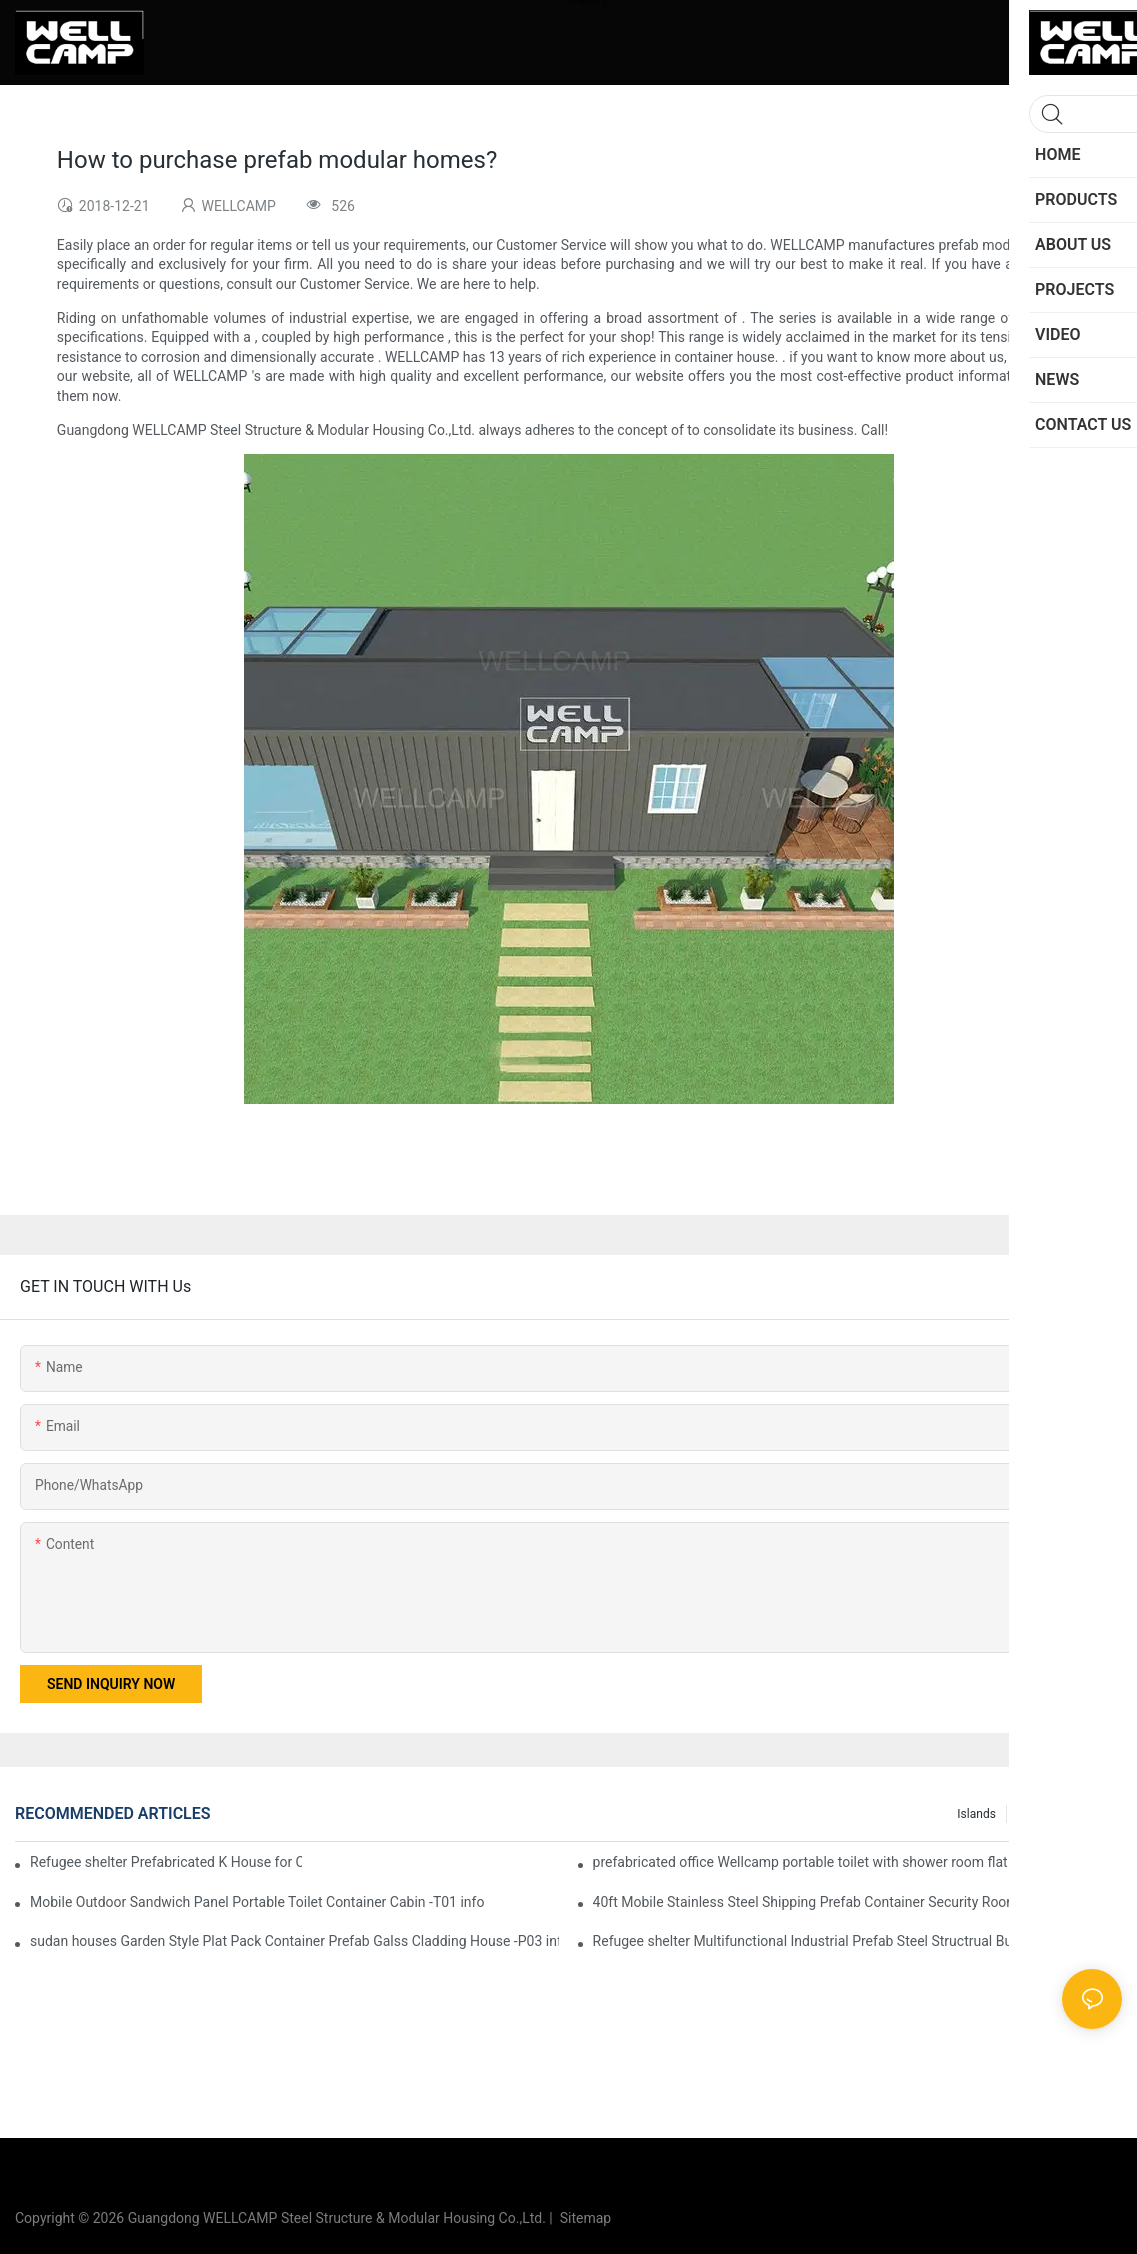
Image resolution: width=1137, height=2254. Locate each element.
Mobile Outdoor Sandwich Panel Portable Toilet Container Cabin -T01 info (257, 1902)
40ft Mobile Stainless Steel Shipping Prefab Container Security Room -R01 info (835, 1902)
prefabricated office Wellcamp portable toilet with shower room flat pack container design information (857, 1862)
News (1097, 1814)
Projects (1039, 1814)
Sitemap (582, 2218)
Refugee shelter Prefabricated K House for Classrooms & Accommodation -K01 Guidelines (166, 1862)
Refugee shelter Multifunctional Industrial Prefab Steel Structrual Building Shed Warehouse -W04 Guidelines (857, 1941)
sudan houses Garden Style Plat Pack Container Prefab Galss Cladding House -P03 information (294, 1941)
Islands (976, 1814)
